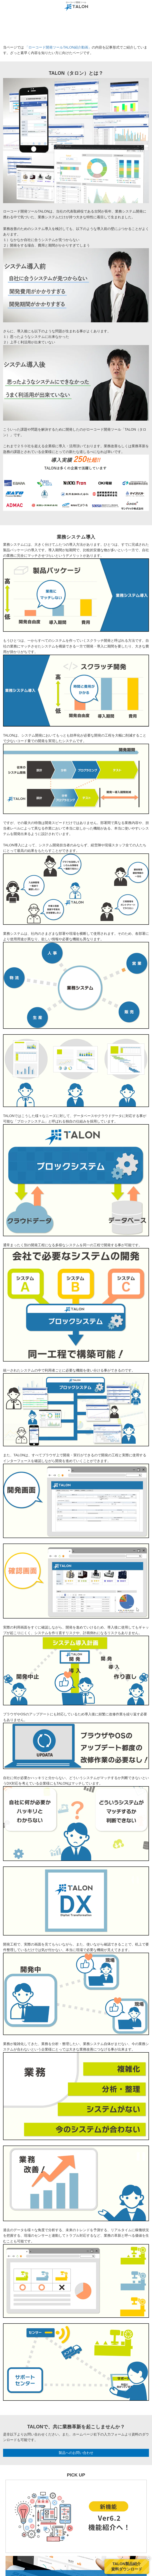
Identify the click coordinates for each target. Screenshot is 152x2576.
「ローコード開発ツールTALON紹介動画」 (58, 47)
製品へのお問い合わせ (76, 2453)
